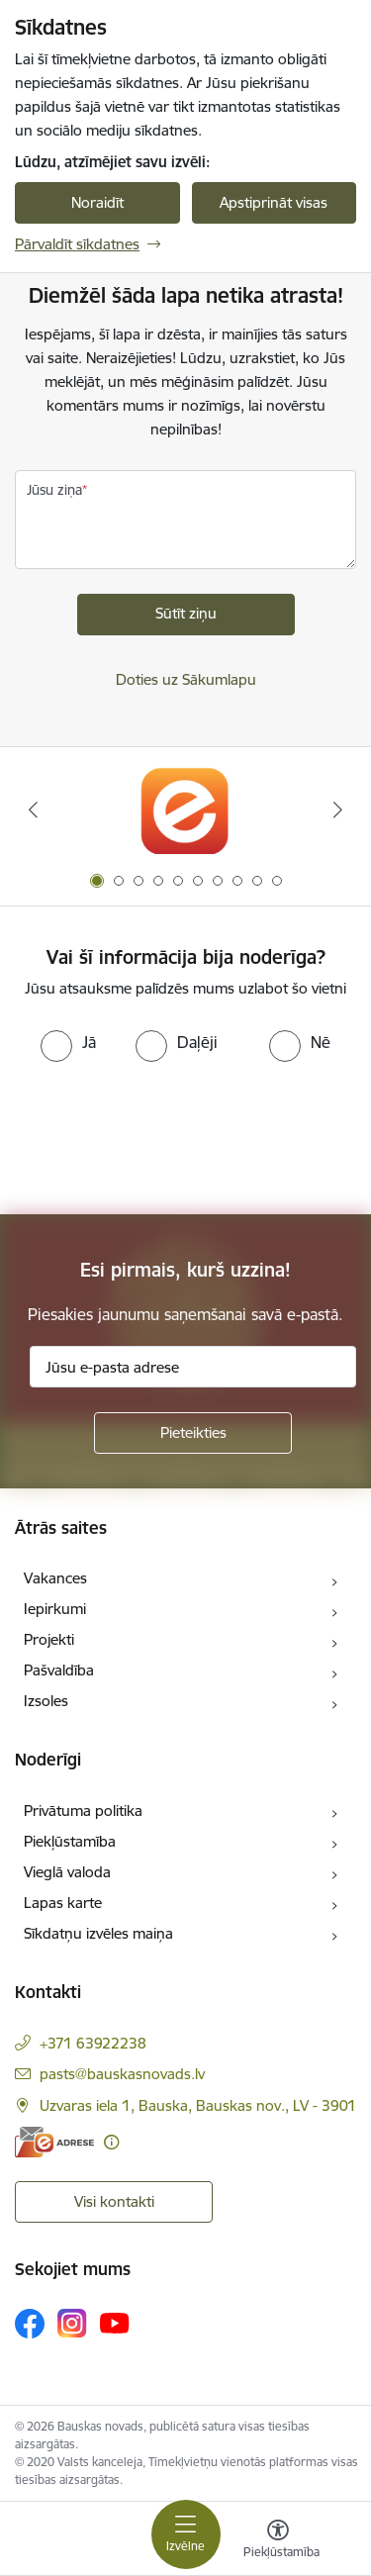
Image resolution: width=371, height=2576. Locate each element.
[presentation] (165, 1136)
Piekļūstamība (70, 1841)
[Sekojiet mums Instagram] (72, 2323)
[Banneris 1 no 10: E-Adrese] (185, 810)
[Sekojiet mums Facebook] (30, 2323)
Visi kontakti (114, 2201)
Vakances (55, 1578)
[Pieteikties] (193, 1433)
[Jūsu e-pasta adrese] (193, 1366)
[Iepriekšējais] (32, 809)
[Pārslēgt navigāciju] (186, 2534)
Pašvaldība (59, 1670)
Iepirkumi (55, 1608)
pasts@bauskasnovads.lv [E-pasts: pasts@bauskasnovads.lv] (122, 2073)
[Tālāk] (338, 809)
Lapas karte (63, 1902)
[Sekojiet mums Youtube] (115, 2323)
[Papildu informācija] (111, 2142)
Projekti (49, 1639)
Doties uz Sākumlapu (186, 679)
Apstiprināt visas (273, 202)
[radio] (68, 1042)
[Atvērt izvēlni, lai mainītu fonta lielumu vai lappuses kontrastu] (278, 2541)
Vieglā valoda (67, 1871)
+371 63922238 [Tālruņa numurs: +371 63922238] (93, 2043)
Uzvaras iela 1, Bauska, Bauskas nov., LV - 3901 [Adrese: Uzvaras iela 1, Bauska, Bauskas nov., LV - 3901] (198, 2105)
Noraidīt (97, 202)
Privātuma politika (83, 1810)
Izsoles (46, 1700)
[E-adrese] (54, 2142)
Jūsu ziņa (54, 490)
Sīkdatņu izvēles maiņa (98, 1933)
